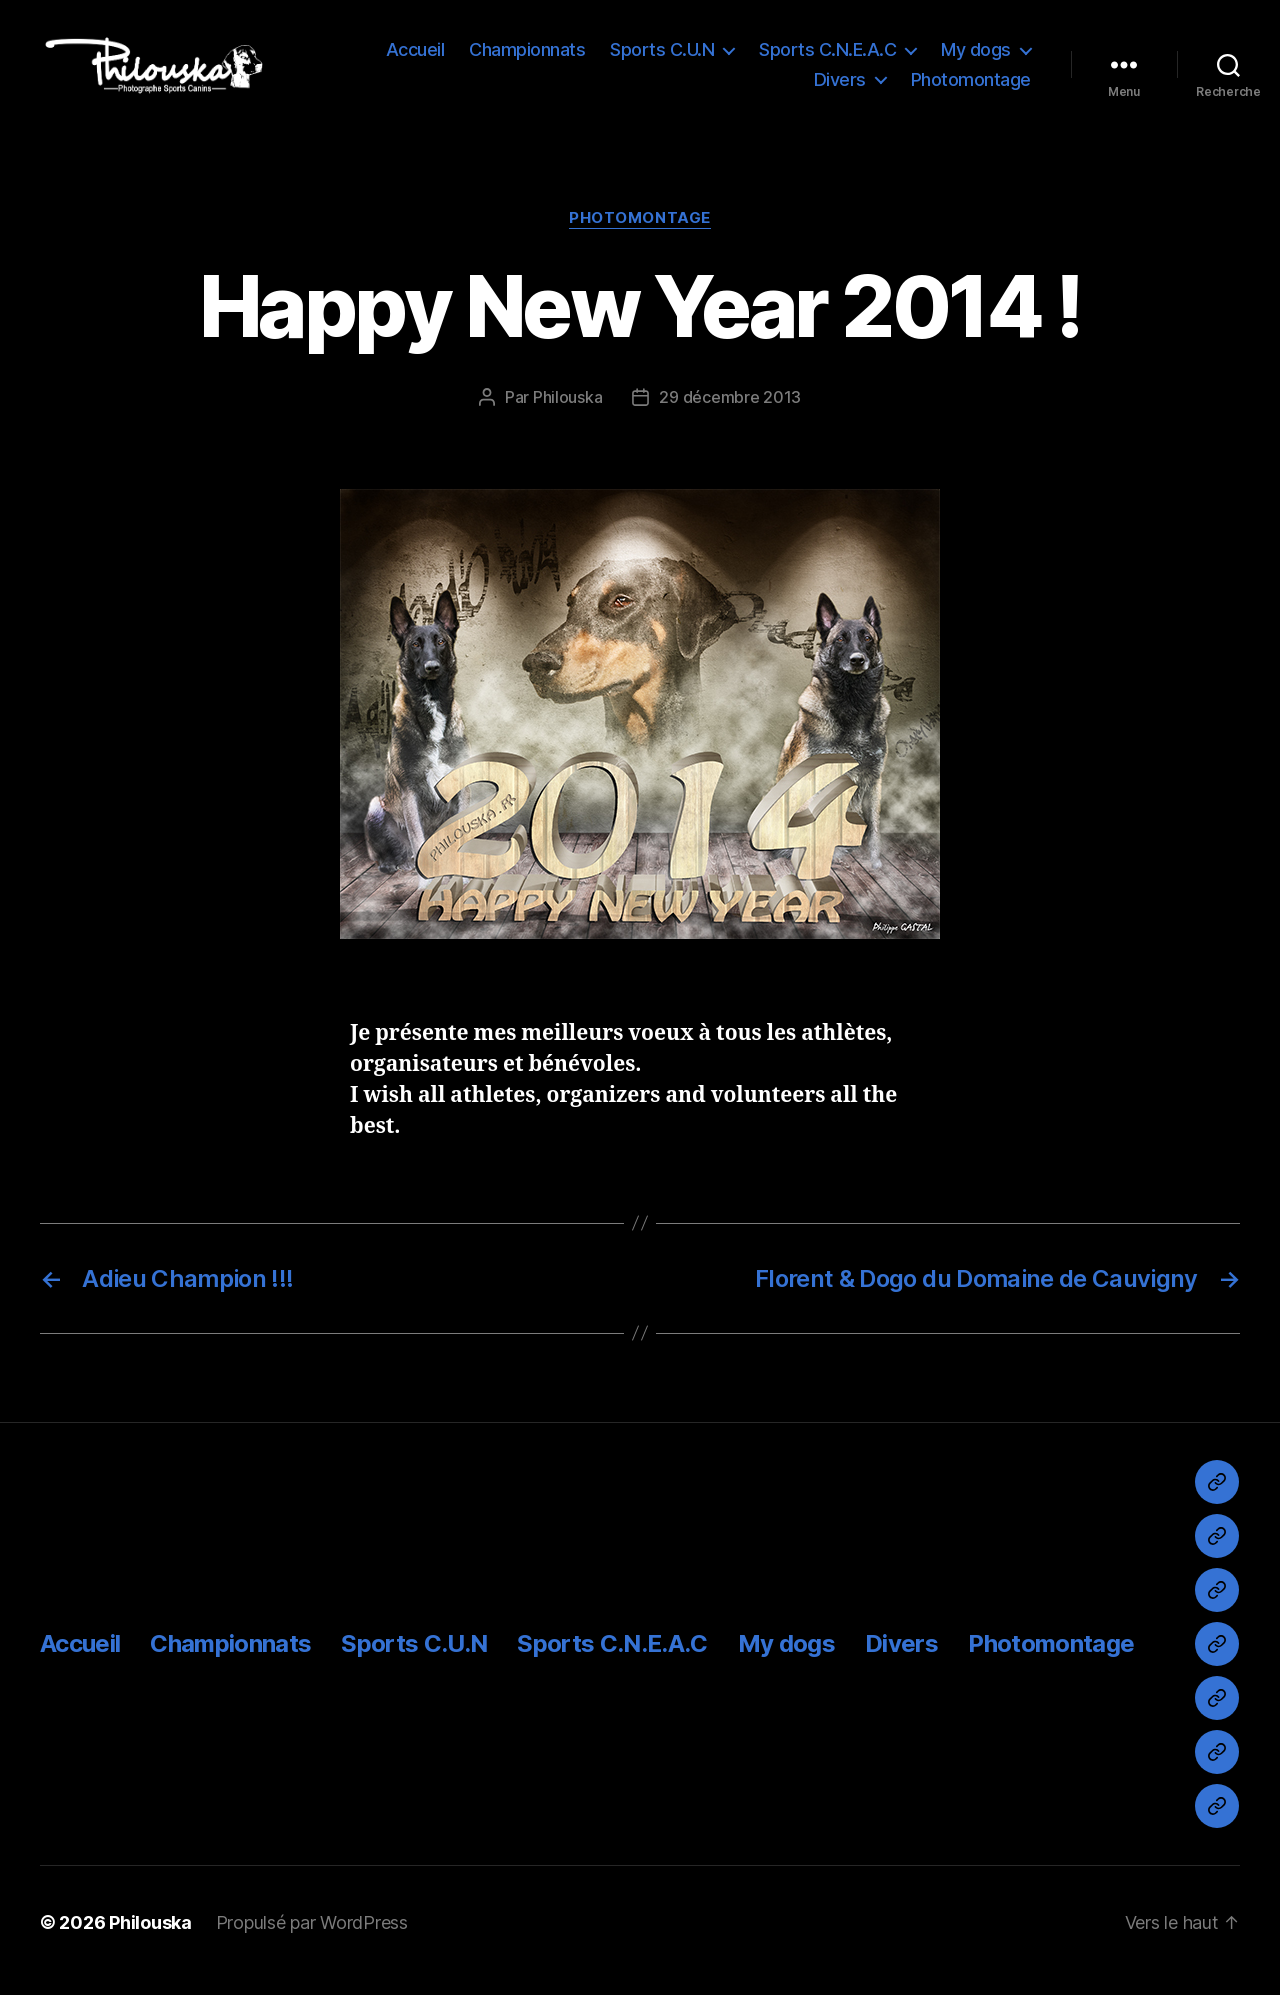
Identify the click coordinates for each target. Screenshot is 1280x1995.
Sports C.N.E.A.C (827, 57)
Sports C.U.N (662, 57)
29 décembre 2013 (730, 413)
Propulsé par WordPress (312, 1938)
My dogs (976, 57)
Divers (840, 87)
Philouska (568, 413)
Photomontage (971, 87)
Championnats (527, 57)
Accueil (415, 57)
